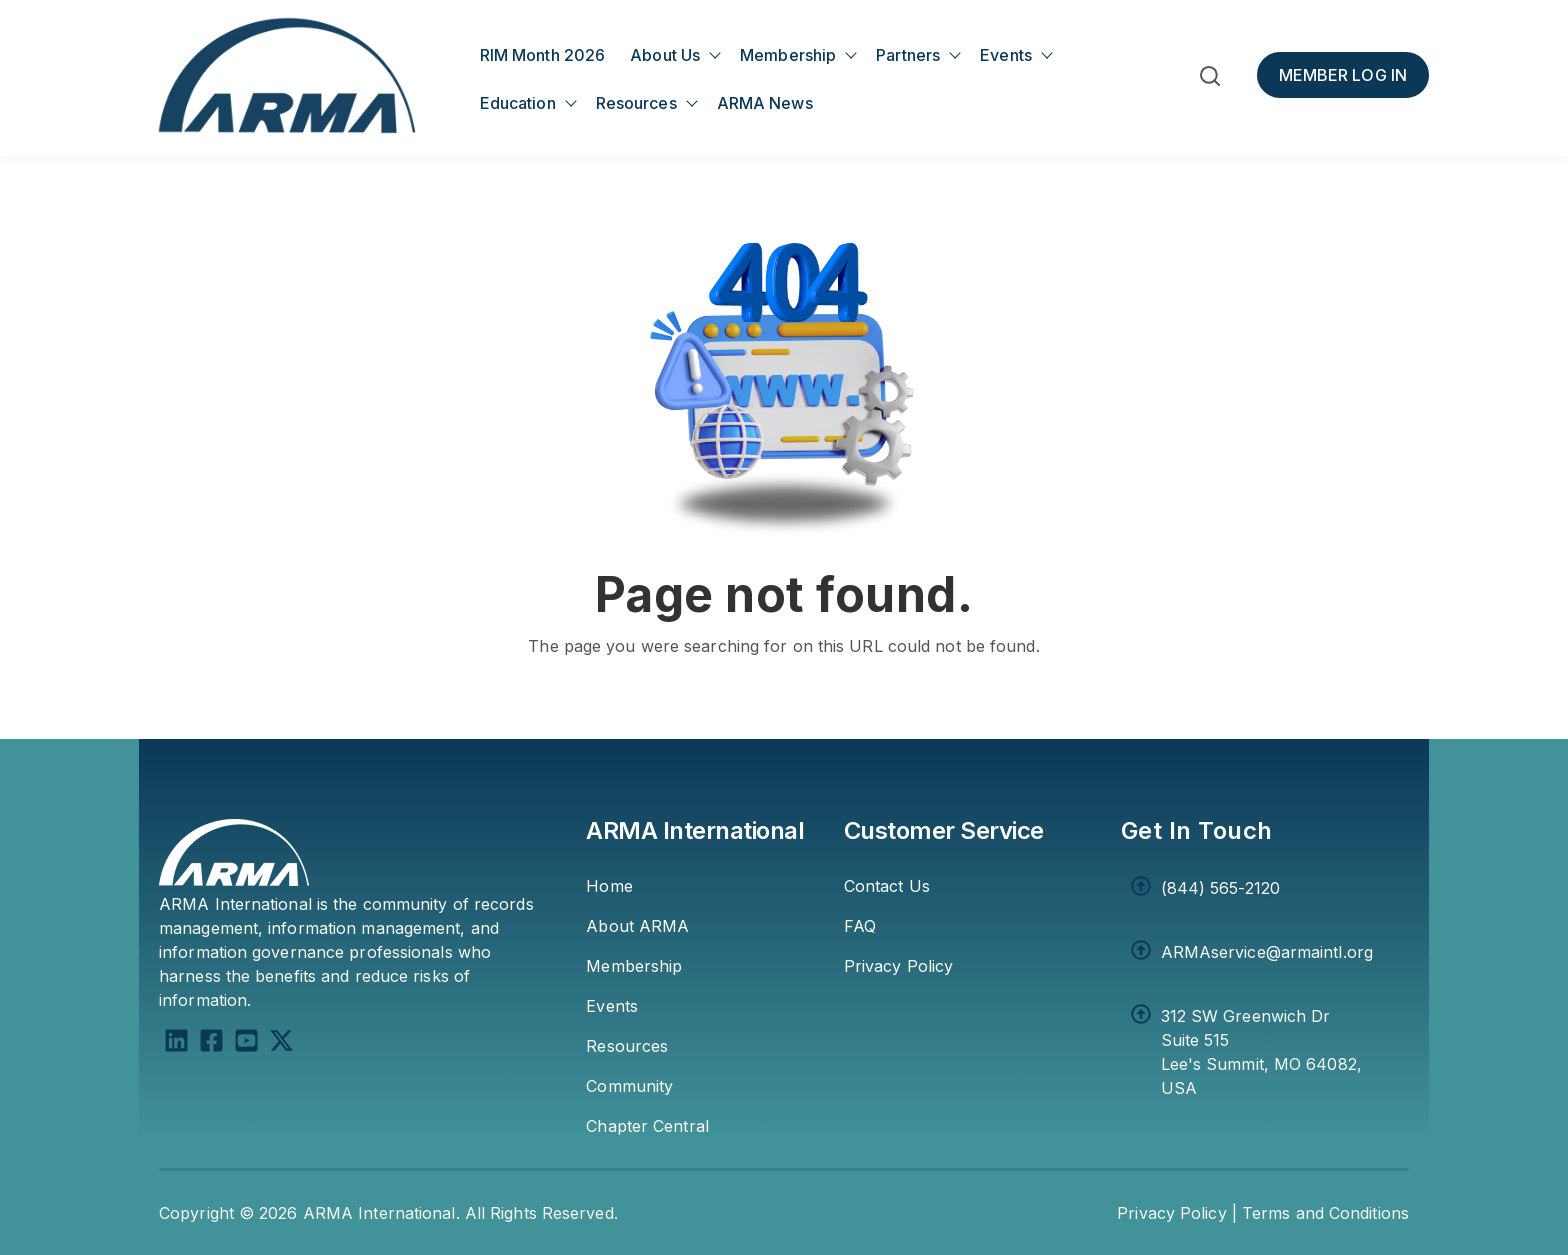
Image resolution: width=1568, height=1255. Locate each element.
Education (518, 103)
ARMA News (765, 103)
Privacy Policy (898, 966)
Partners (908, 55)
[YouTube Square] (246, 1043)
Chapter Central (647, 1126)
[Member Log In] (1343, 75)
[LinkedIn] (176, 1043)
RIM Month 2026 (542, 55)
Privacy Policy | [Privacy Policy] (1177, 1213)
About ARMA (637, 926)
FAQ (860, 926)
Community (629, 1086)
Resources (636, 103)
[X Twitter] (281, 1043)
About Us (665, 55)
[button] (1210, 79)
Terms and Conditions (1325, 1213)
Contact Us (887, 886)
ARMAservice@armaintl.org (1267, 952)
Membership (788, 55)
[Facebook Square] (211, 1043)
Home (609, 886)
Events (1006, 55)
